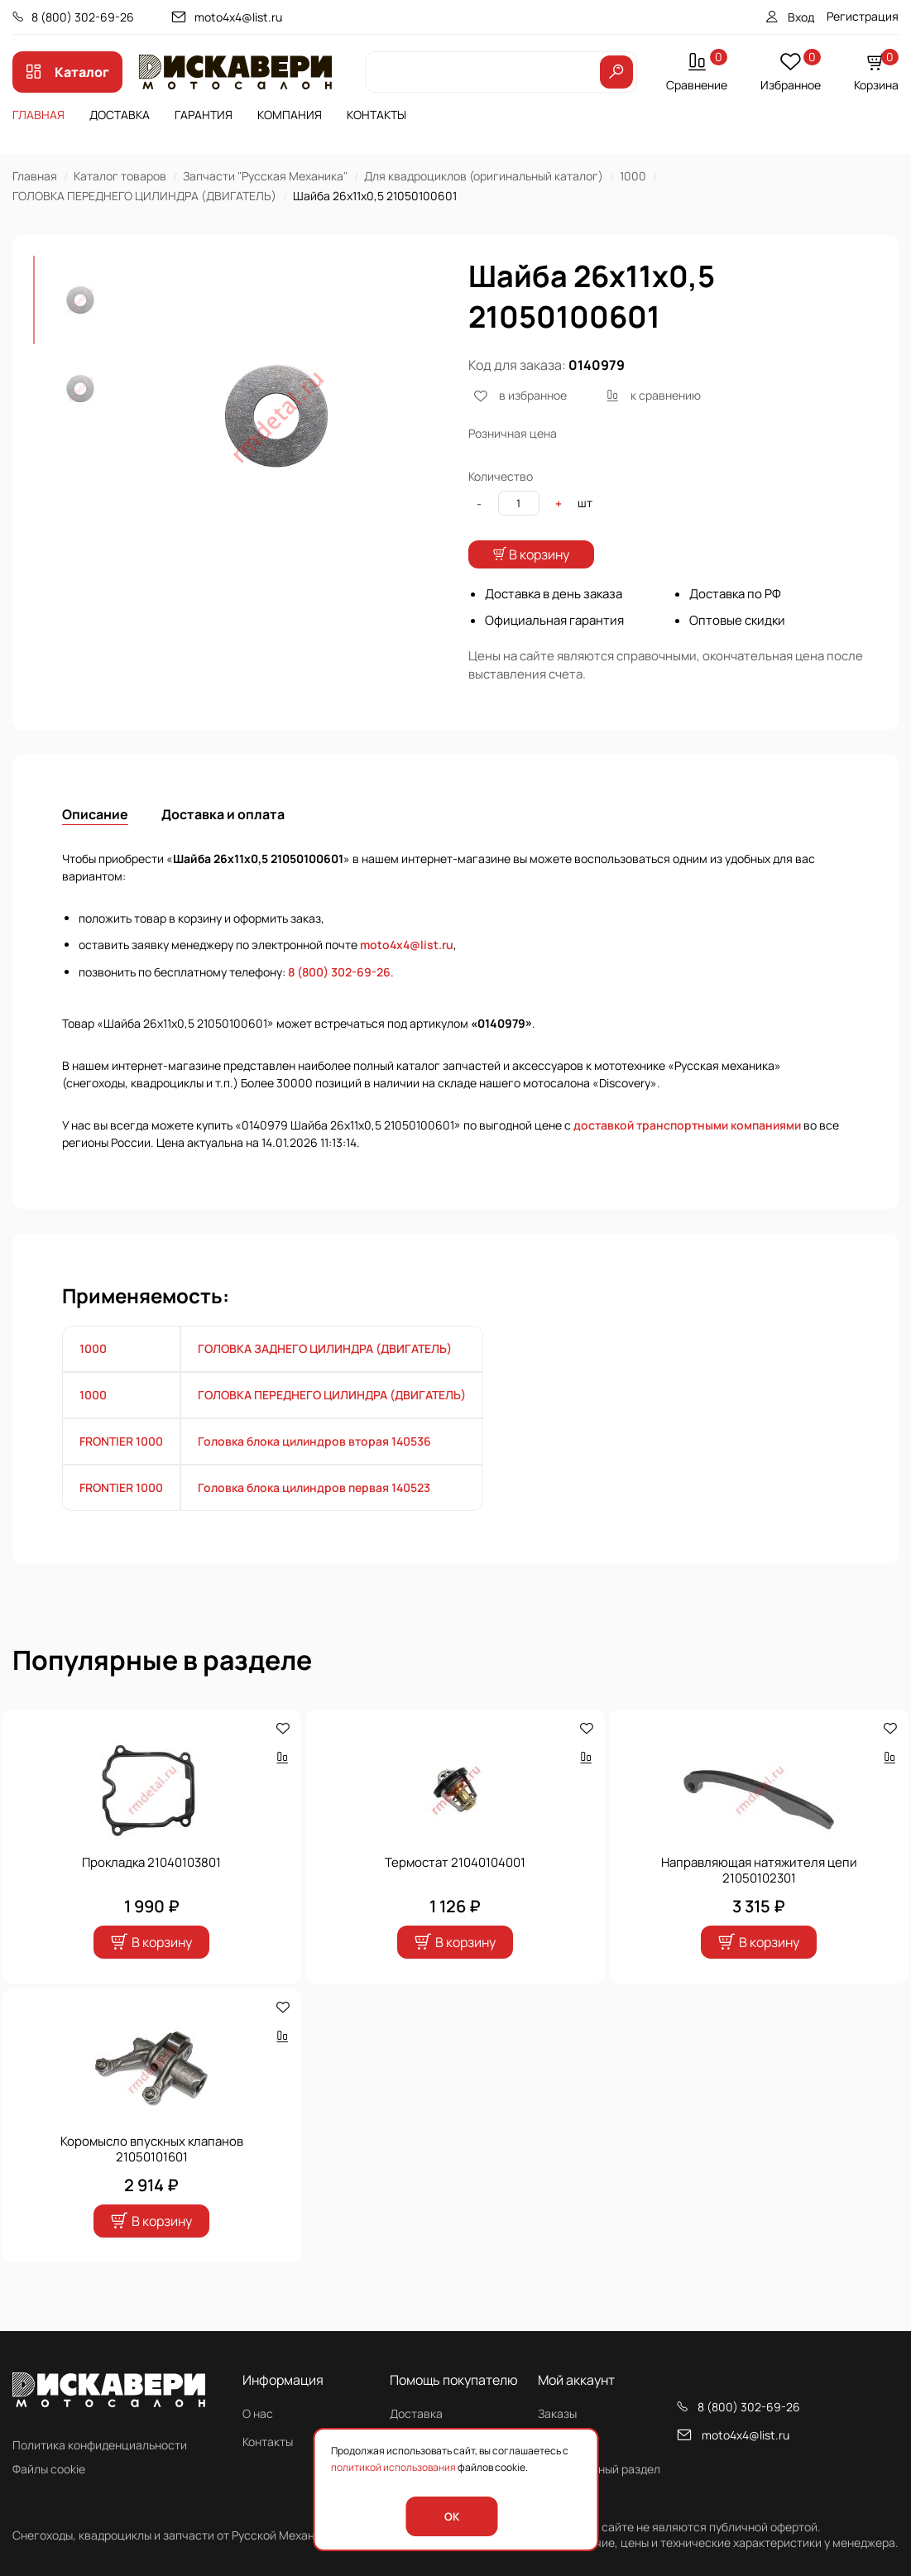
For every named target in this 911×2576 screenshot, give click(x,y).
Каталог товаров (120, 176)
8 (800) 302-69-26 (82, 17)
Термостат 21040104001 (455, 1895)
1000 (633, 176)
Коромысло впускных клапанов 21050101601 (151, 2182)
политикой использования (393, 2467)
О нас (257, 2413)
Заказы (557, 2413)
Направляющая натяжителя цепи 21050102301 (759, 1904)
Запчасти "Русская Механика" (265, 176)
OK (451, 2516)
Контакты (376, 114)
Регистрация (863, 16)
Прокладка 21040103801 (151, 1895)
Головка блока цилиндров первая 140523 (314, 1520)
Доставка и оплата (223, 847)
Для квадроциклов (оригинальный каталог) (483, 176)
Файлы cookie (48, 2469)
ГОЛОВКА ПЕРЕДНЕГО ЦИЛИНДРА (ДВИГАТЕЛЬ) (144, 196)
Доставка (119, 114)
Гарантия (204, 114)
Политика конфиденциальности (99, 2445)
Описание (95, 847)
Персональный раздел (599, 2469)
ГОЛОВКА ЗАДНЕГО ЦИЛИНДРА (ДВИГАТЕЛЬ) (325, 1381)
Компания (289, 114)
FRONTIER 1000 (121, 1474)
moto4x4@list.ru (238, 17)
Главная (38, 114)
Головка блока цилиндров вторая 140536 (314, 1474)
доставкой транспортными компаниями (687, 1159)
